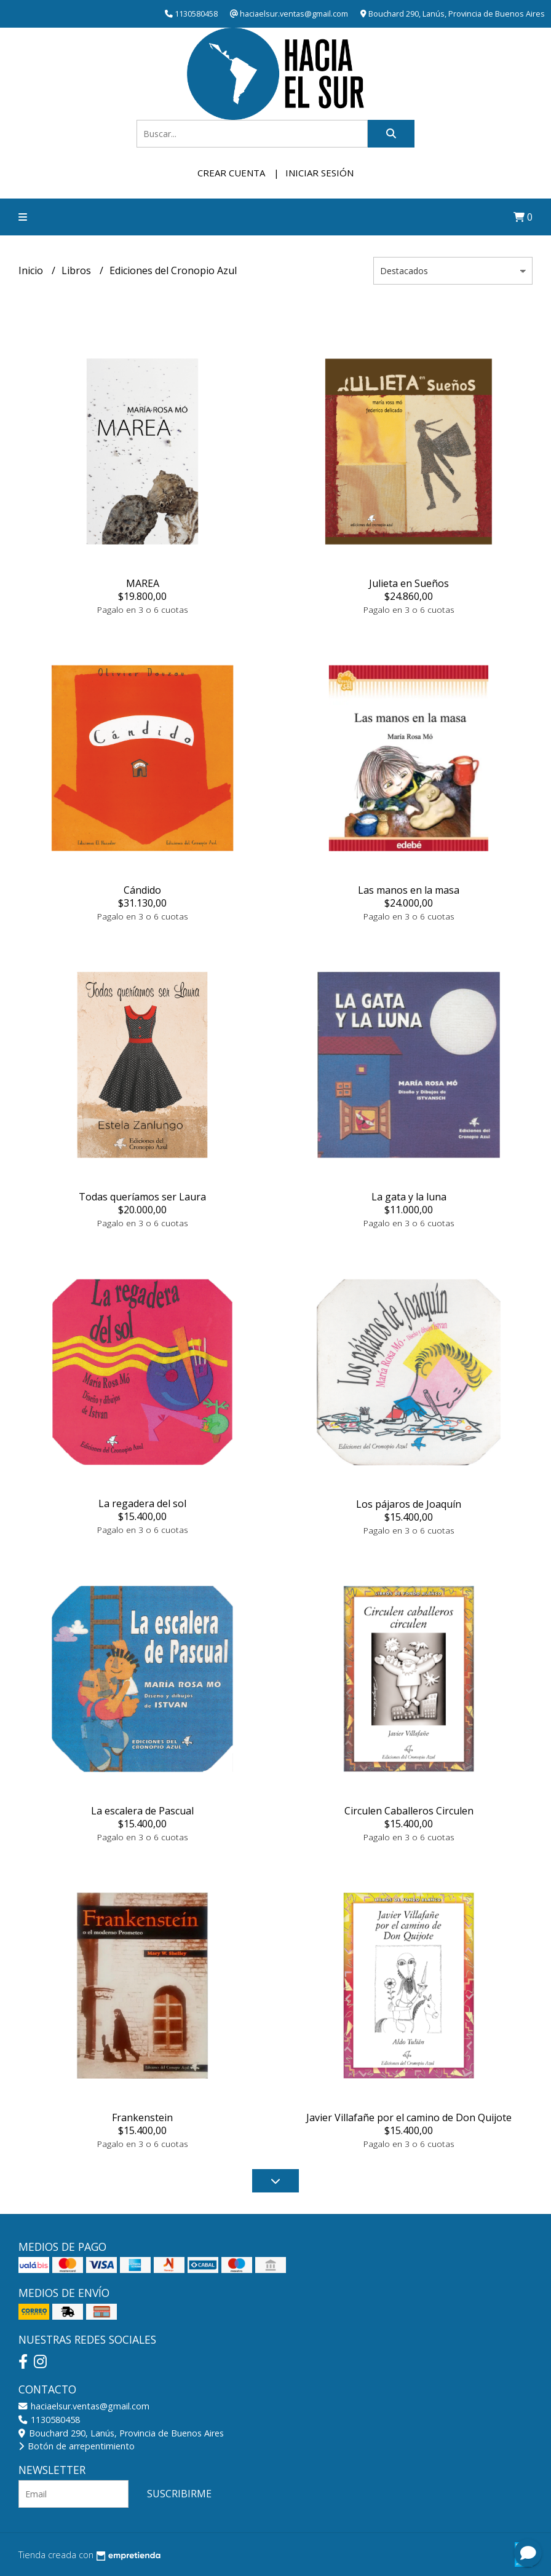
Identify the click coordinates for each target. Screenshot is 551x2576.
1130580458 (49, 2419)
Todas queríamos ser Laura (142, 1196)
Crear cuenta (231, 173)
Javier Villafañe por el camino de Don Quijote (409, 2117)
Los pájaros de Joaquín (408, 1504)
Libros (77, 270)
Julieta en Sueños (409, 583)
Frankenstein (142, 2117)
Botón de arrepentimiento (76, 2446)
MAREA (142, 583)
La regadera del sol (142, 1503)
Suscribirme (179, 2493)
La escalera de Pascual (142, 1811)
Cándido (142, 890)
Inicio (32, 270)
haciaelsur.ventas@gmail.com (83, 2406)
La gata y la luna (408, 1196)
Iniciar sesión (319, 173)
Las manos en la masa (408, 890)
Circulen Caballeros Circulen (409, 1811)
